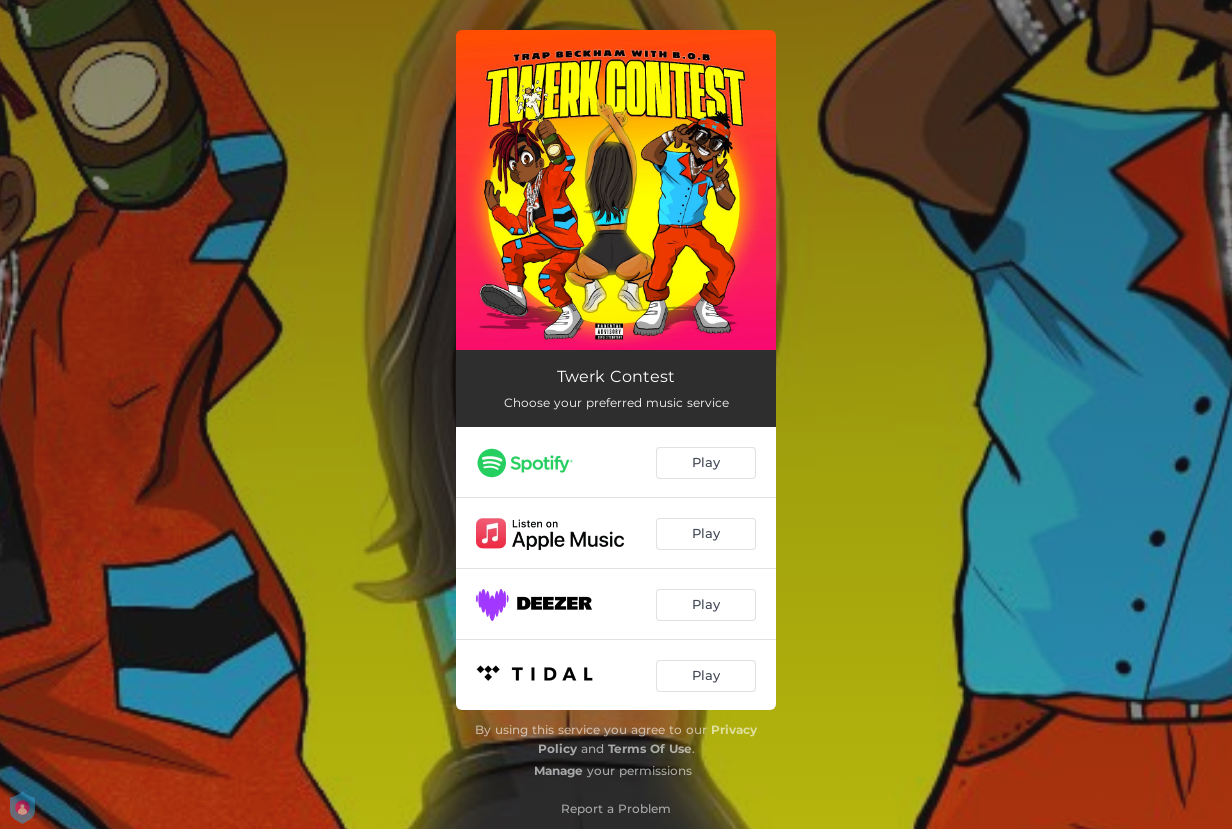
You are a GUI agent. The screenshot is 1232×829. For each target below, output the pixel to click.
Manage (558, 770)
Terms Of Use (650, 748)
